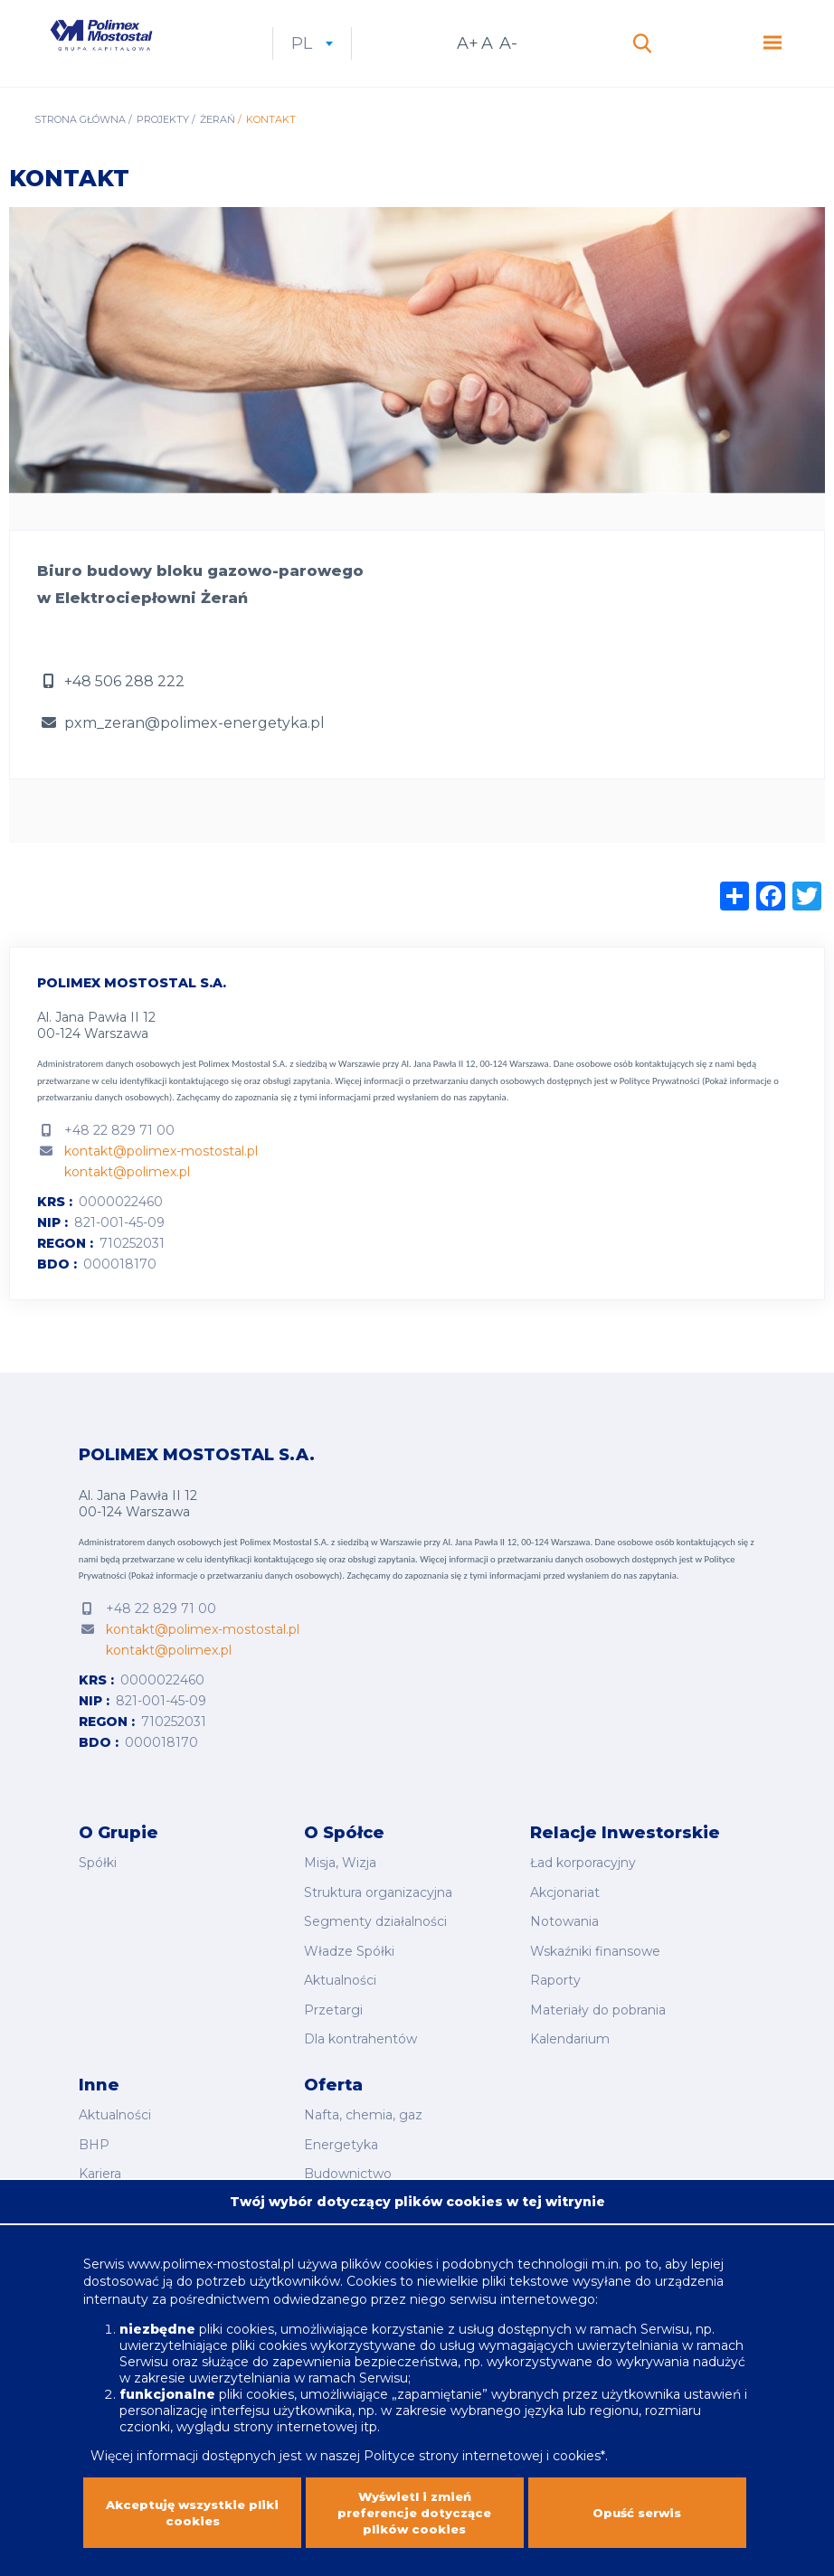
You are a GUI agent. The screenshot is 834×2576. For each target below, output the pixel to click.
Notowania (564, 1941)
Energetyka (341, 2139)
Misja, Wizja (340, 1891)
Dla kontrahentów (360, 2041)
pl (388, 59)
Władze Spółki (349, 1966)
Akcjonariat (565, 1916)
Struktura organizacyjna (378, 1916)
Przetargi (333, 2017)
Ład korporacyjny (583, 1891)
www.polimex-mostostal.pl (213, 2264)
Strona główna (80, 150)
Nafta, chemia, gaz (363, 2114)
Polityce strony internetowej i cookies (482, 2456)
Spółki (98, 1891)
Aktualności (340, 1992)
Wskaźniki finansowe (595, 1966)
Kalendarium (570, 2041)
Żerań (217, 150)
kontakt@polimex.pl (127, 1202)
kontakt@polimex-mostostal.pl (161, 1182)
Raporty (555, 1992)
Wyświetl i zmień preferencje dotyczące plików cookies (414, 2519)
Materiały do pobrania (598, 2017)
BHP (94, 2139)
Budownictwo (348, 2164)
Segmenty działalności (375, 1941)
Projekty (163, 150)
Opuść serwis (637, 2519)
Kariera (100, 2164)
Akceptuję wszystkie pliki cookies (193, 2519)
